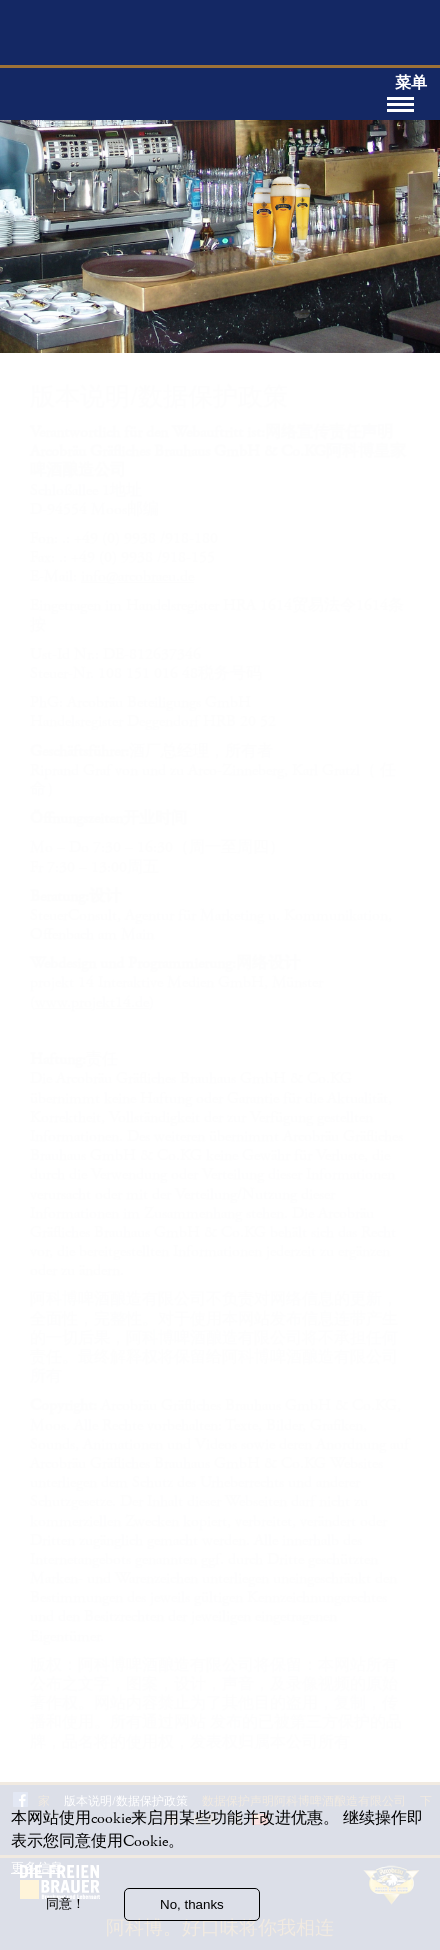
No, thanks (192, 1908)
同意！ (65, 1907)
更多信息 (37, 1871)
